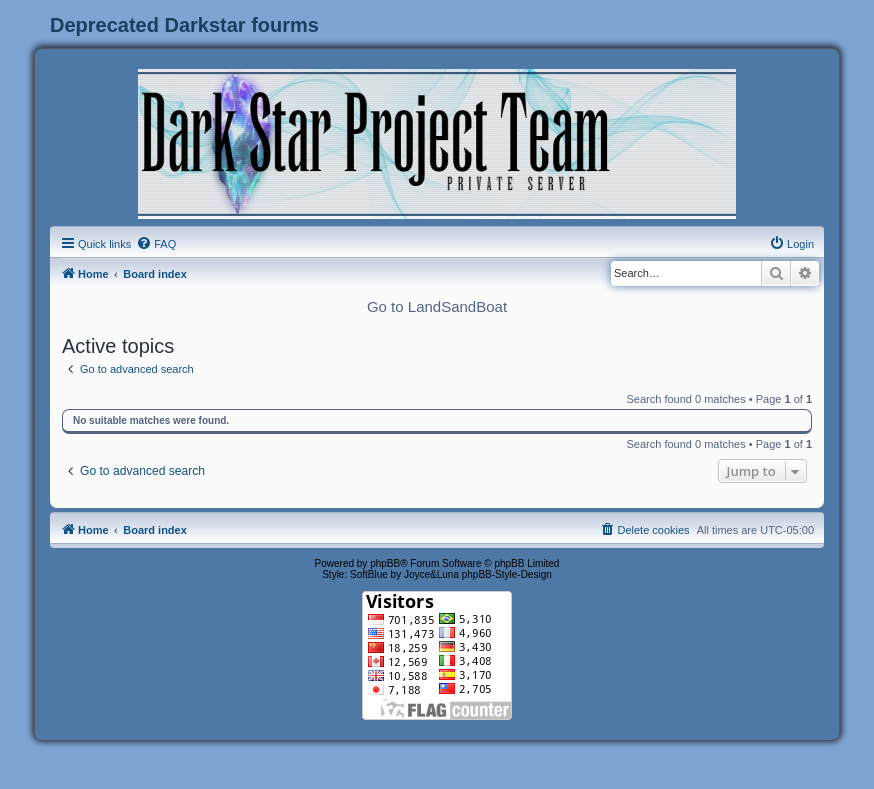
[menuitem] (156, 244)
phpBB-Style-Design (507, 574)
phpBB (385, 563)
